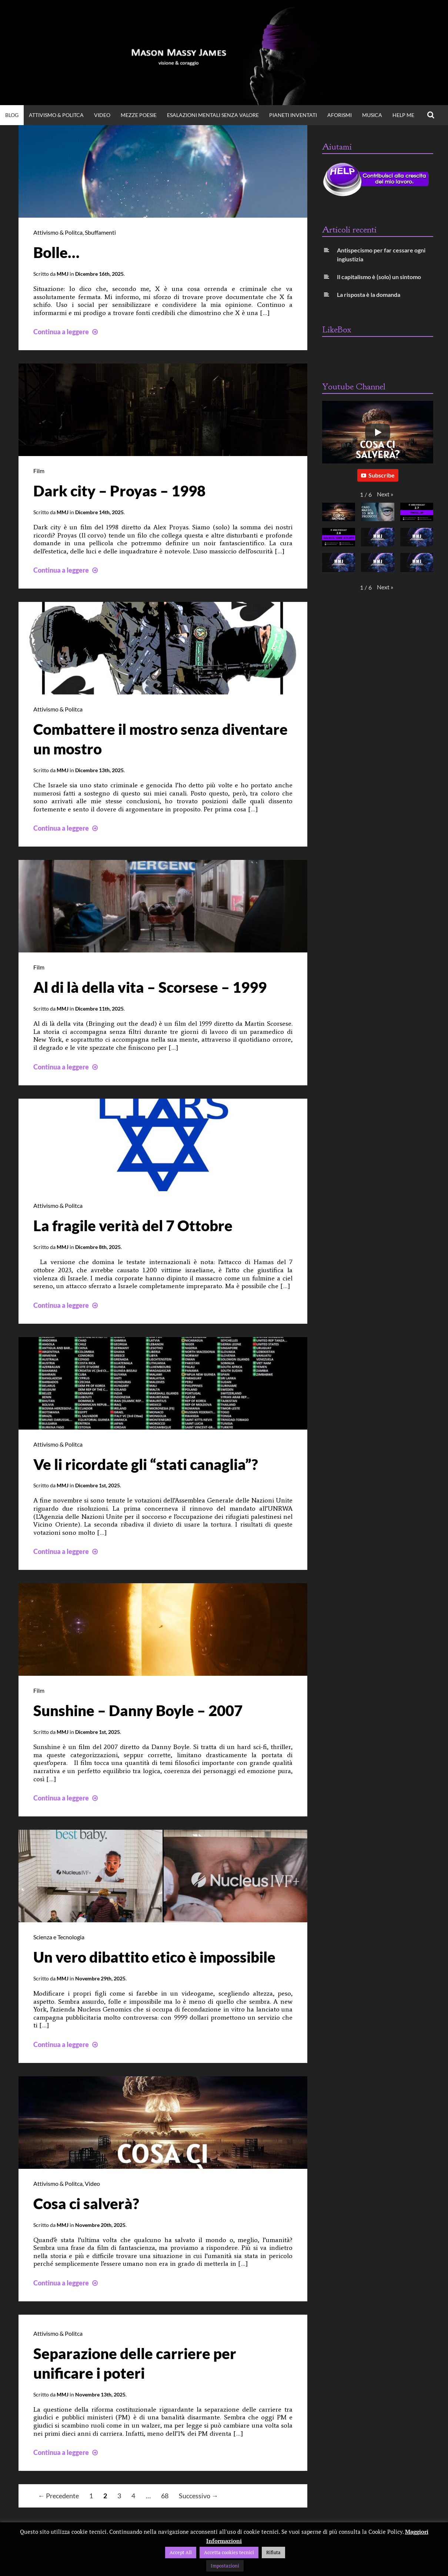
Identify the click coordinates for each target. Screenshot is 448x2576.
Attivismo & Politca (56, 115)
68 (164, 2492)
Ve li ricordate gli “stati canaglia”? (145, 1462)
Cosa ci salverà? (86, 2200)
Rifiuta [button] (273, 2552)
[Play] (377, 432)
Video (92, 2180)
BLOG (12, 115)
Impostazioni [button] (225, 2565)
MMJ (62, 273)
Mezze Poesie (139, 115)
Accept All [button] (181, 2552)
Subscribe (378, 475)
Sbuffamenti (100, 232)
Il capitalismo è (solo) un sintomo (379, 276)
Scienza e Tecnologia (58, 1933)
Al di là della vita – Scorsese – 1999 (150, 986)
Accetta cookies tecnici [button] (229, 2552)
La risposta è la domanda (368, 294)
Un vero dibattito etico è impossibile (154, 1954)
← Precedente (58, 2492)
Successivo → (198, 2492)
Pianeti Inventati (293, 115)
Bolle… (56, 252)
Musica (372, 115)
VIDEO (102, 115)
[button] (385, 494)
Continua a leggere (66, 331)
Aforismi (339, 115)
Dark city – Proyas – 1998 (119, 490)
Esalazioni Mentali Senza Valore (213, 115)
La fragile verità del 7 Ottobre (133, 1224)
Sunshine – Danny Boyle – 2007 (138, 1708)
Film (38, 470)
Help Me (403, 115)
